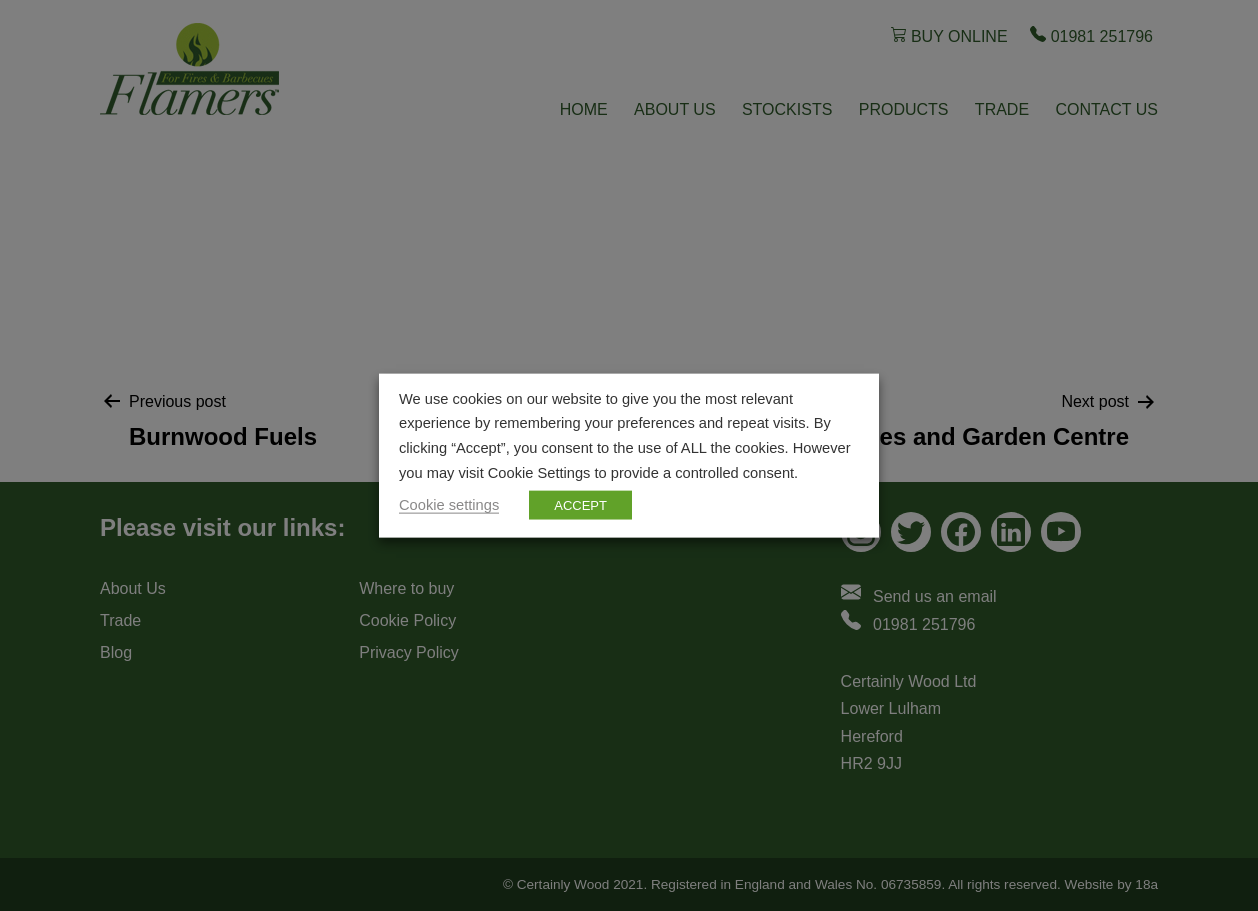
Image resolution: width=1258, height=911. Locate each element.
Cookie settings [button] (449, 505)
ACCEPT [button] (580, 505)
